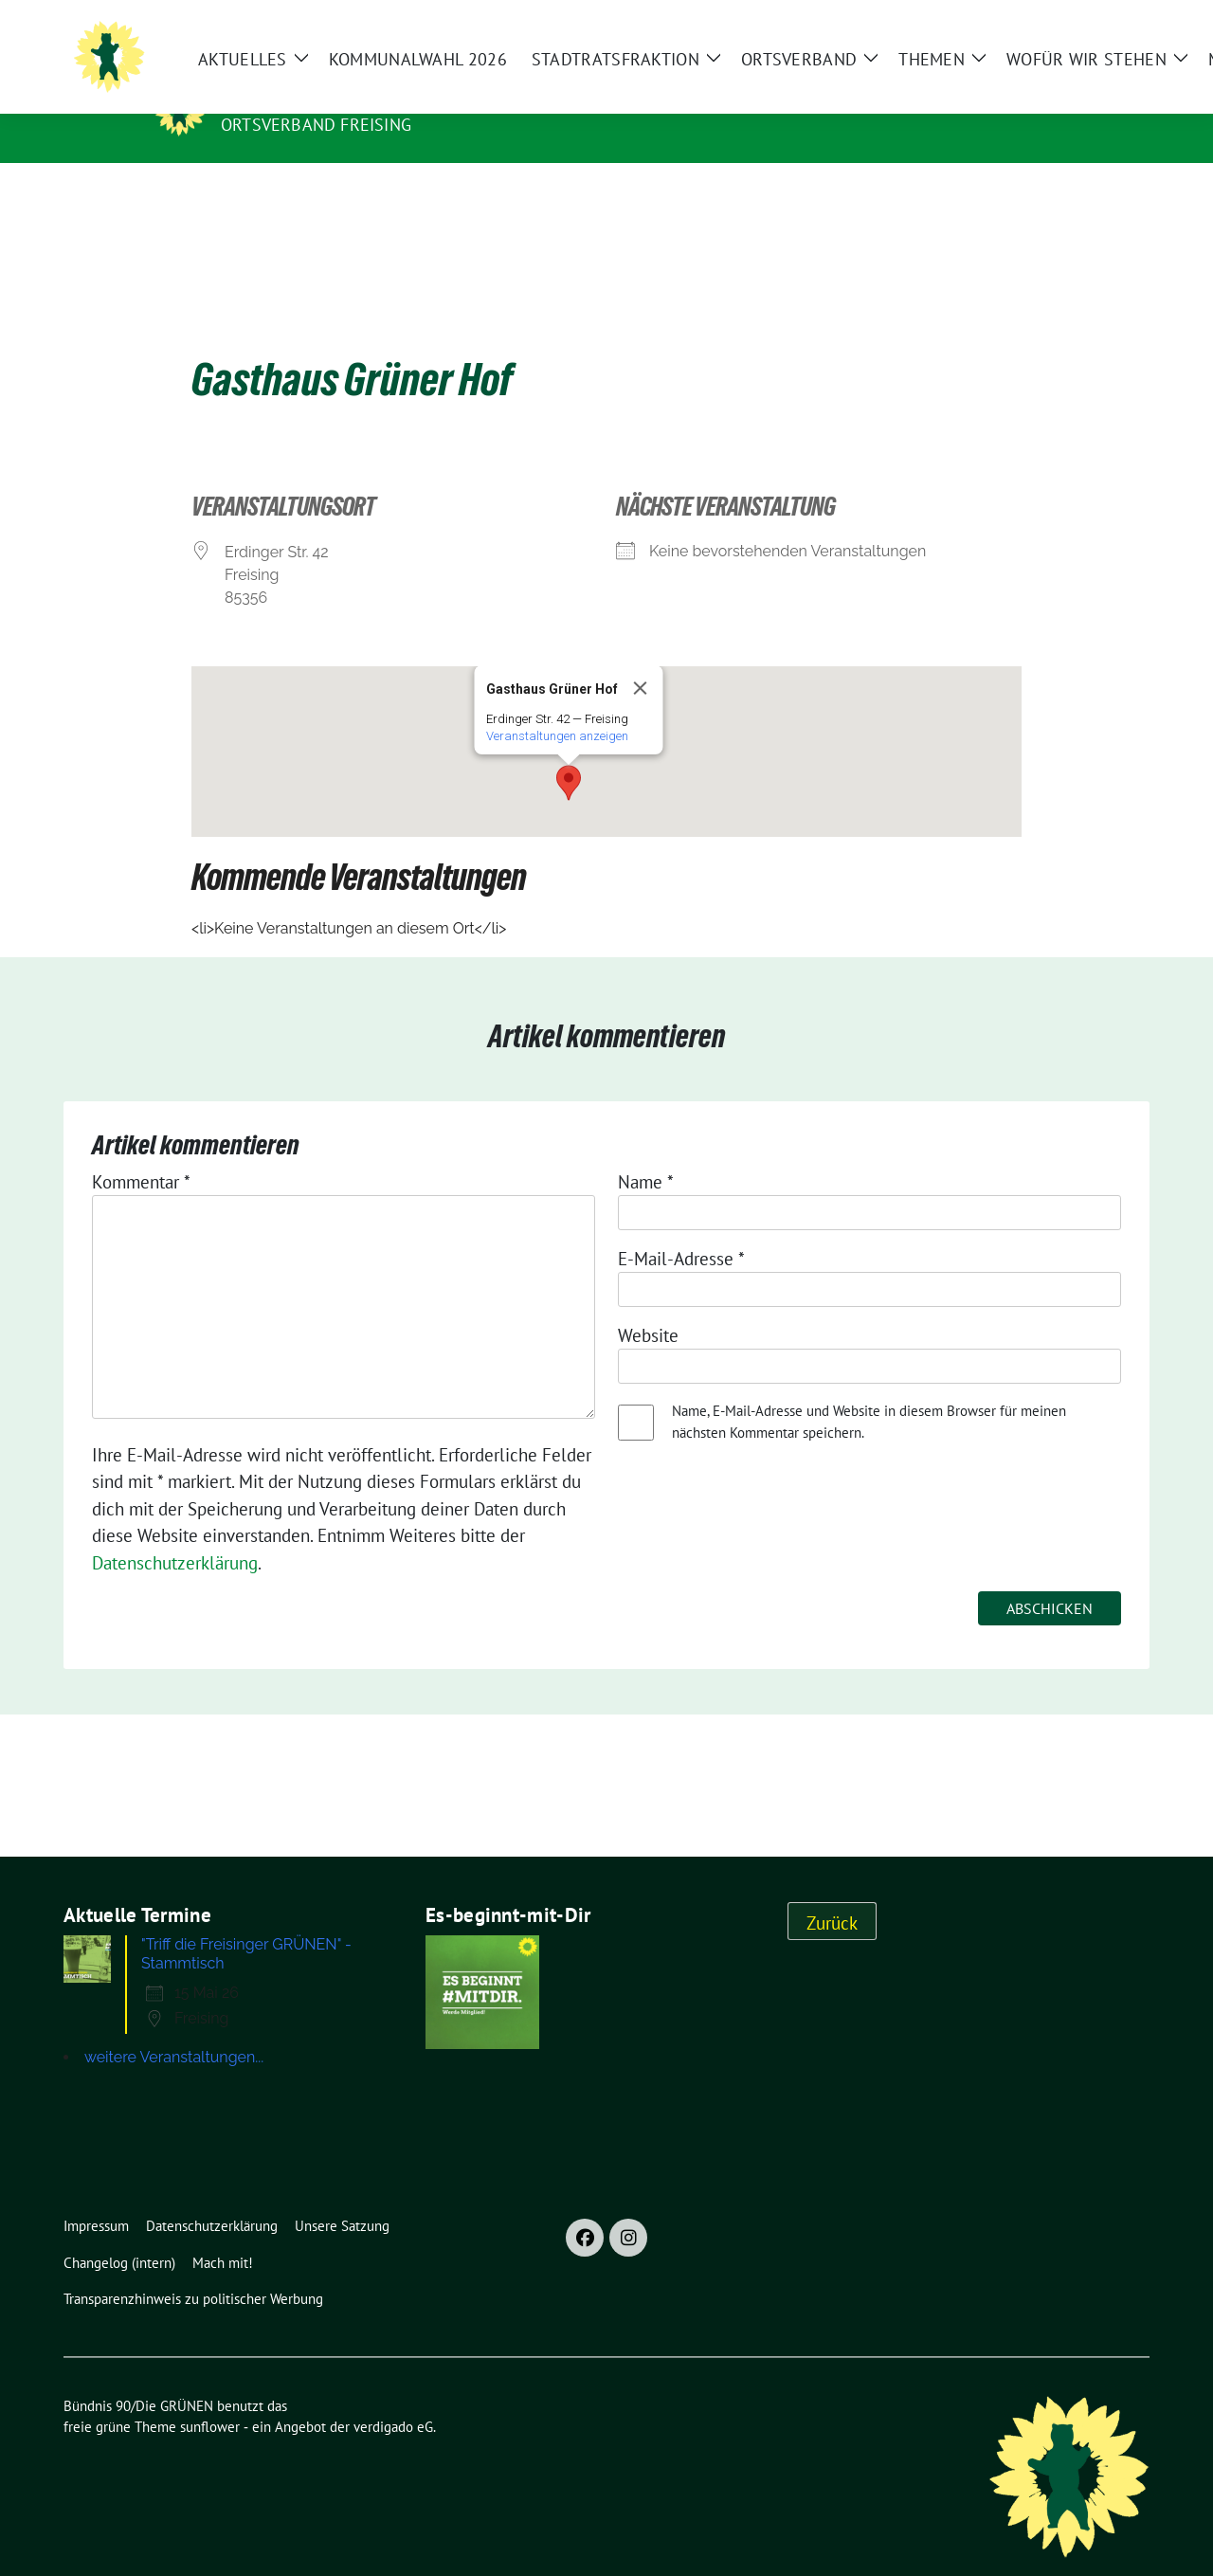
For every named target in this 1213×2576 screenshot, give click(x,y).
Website (648, 1306)
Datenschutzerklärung (175, 1533)
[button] (568, 753)
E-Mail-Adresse (681, 1229)
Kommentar (141, 1152)
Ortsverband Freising (316, 125)
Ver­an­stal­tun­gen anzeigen (557, 706)
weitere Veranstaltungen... (173, 2028)
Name (646, 1152)
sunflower (210, 2397)
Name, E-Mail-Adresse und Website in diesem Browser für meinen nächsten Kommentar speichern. (869, 1392)
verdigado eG (393, 2397)
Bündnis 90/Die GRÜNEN (337, 97)
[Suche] (1170, 29)
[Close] (640, 658)
